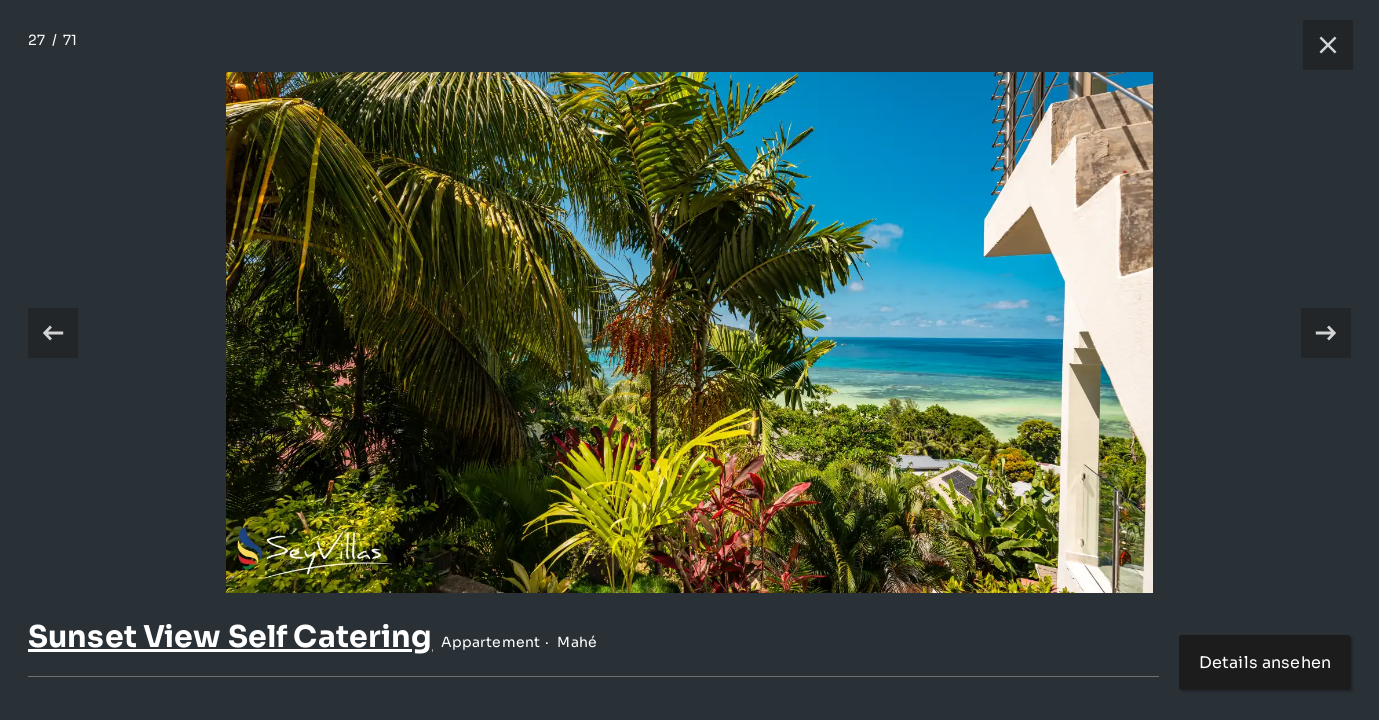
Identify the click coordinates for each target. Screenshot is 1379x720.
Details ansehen (1265, 662)
